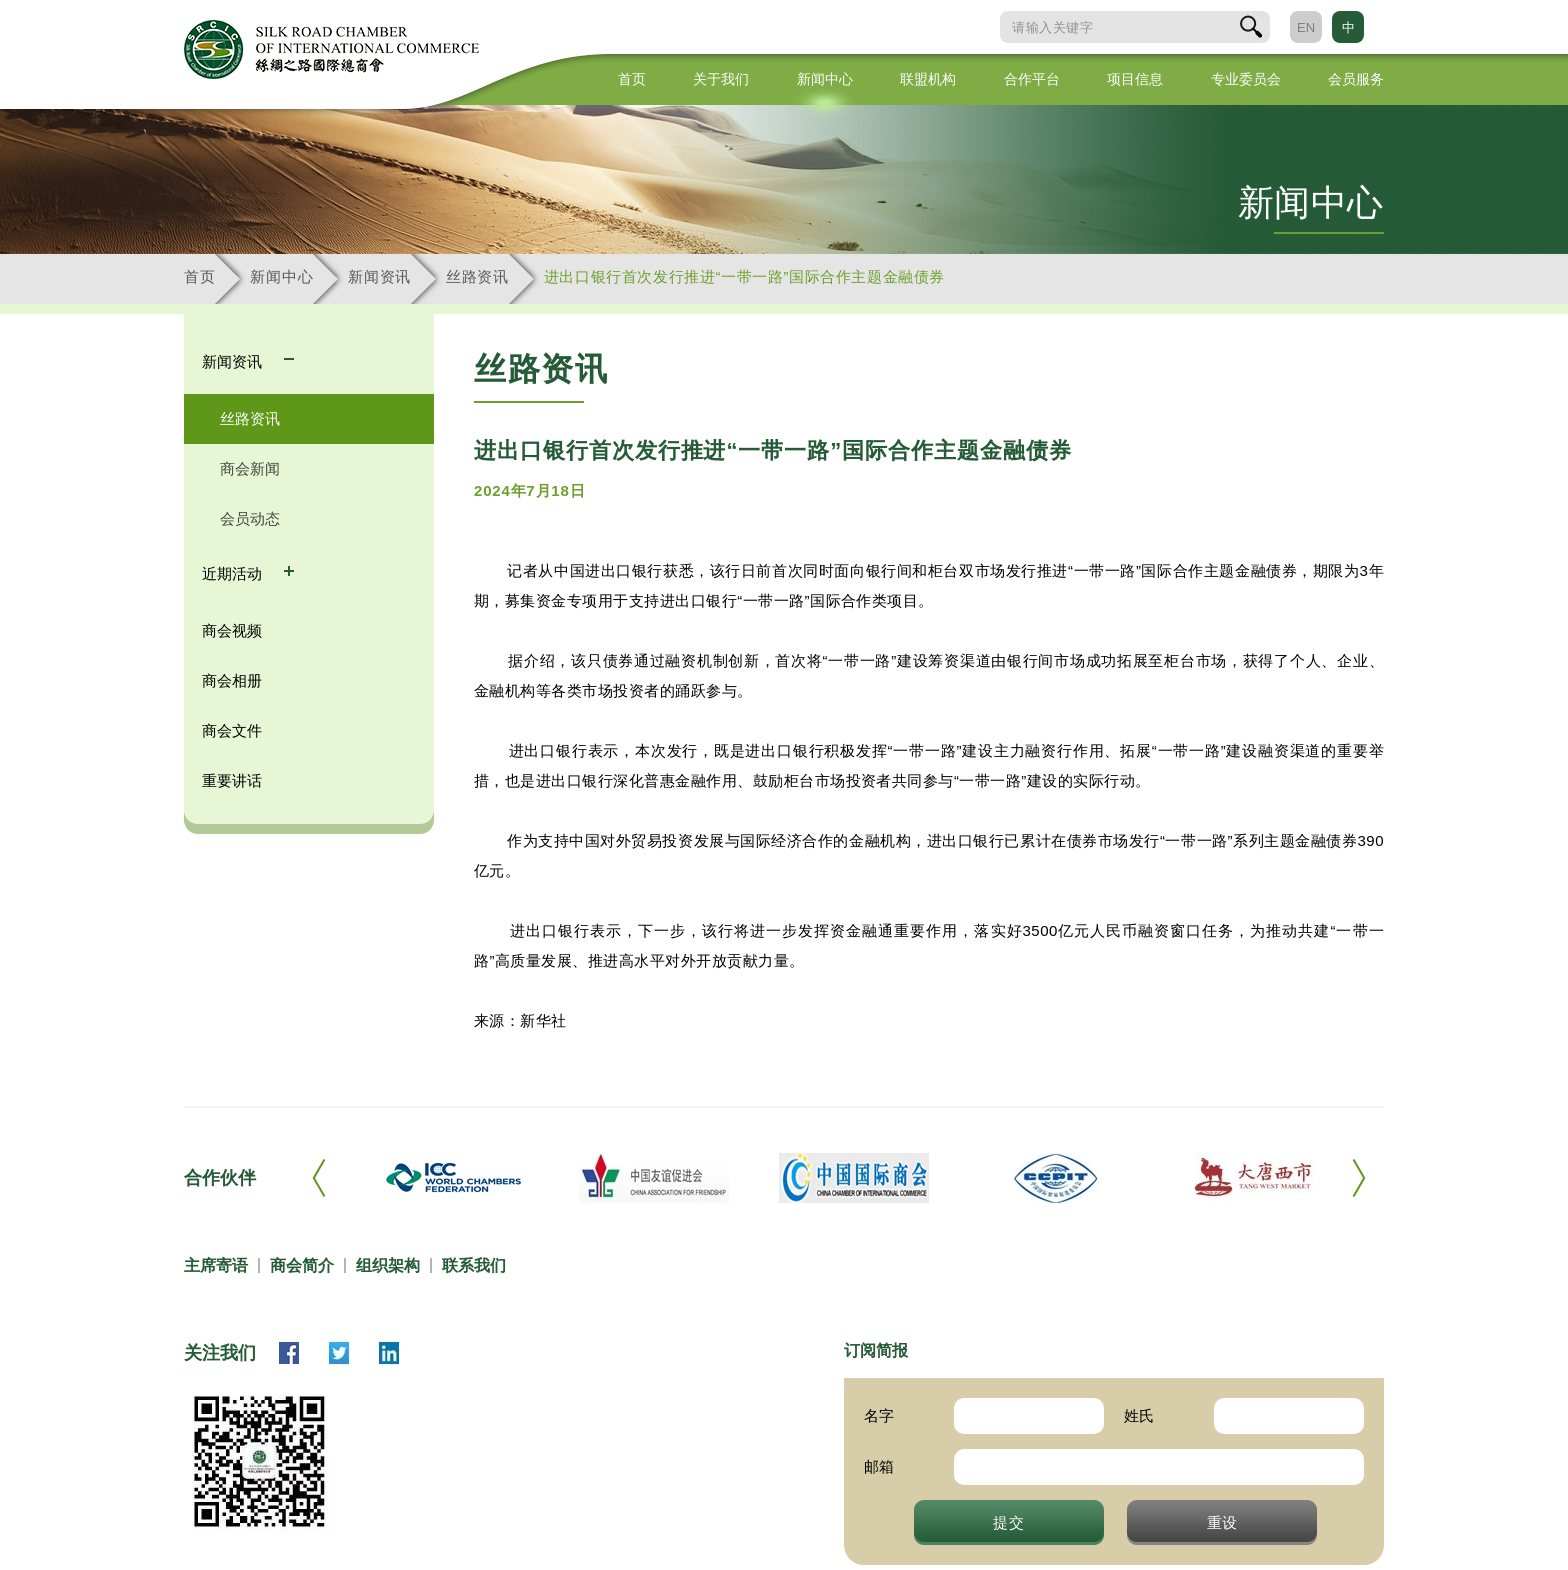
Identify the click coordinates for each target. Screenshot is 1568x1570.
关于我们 (721, 79)
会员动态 (250, 518)
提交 (1009, 1522)
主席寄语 (216, 1265)
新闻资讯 (379, 276)
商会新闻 (250, 468)
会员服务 (1356, 79)
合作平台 (1032, 79)
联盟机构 (928, 79)
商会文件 (232, 730)
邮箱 (879, 1466)
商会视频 (232, 630)
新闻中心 (825, 79)
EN (1306, 27)
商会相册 (232, 680)
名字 (879, 1415)
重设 (1223, 1522)
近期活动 (234, 573)
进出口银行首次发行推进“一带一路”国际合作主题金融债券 (744, 276)
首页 (632, 79)
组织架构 (388, 1265)
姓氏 (1139, 1415)
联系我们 (474, 1265)
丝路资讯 (477, 276)
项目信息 (1135, 79)
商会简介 (302, 1265)
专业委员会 (1246, 79)
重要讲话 (232, 780)
